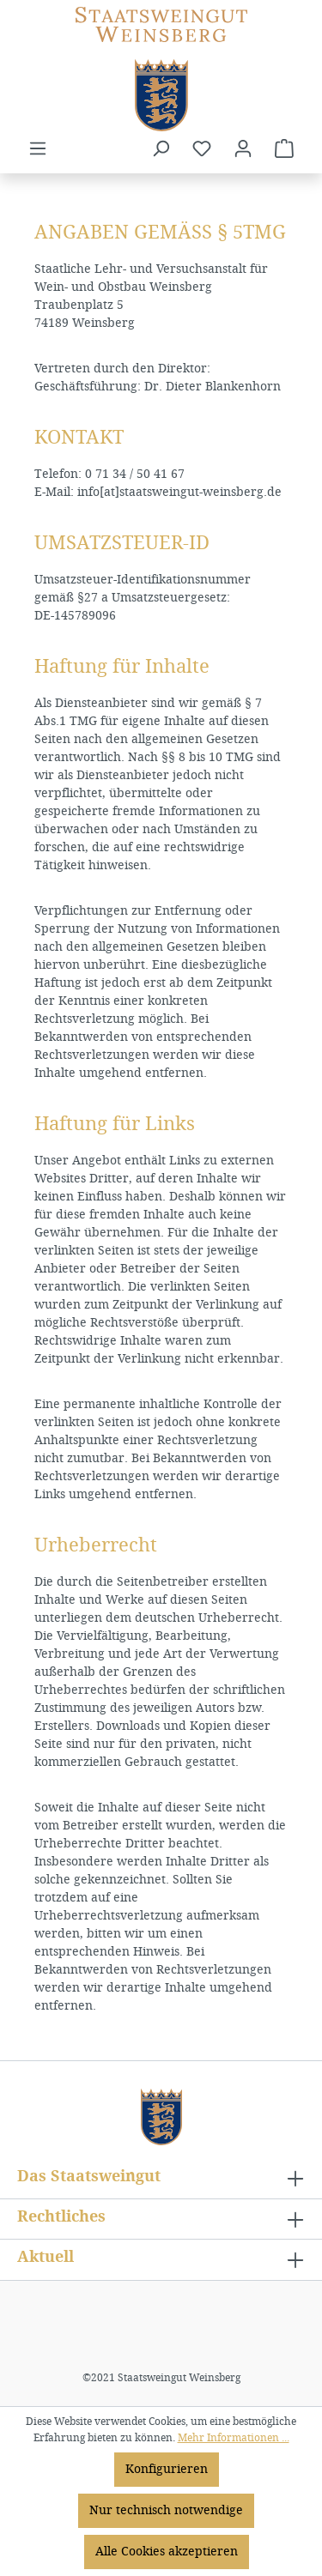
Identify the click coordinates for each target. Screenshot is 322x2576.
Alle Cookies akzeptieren (166, 2551)
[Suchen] (160, 148)
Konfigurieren (166, 2469)
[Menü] (37, 148)
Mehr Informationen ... (233, 2438)
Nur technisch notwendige (166, 2510)
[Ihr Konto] (243, 148)
